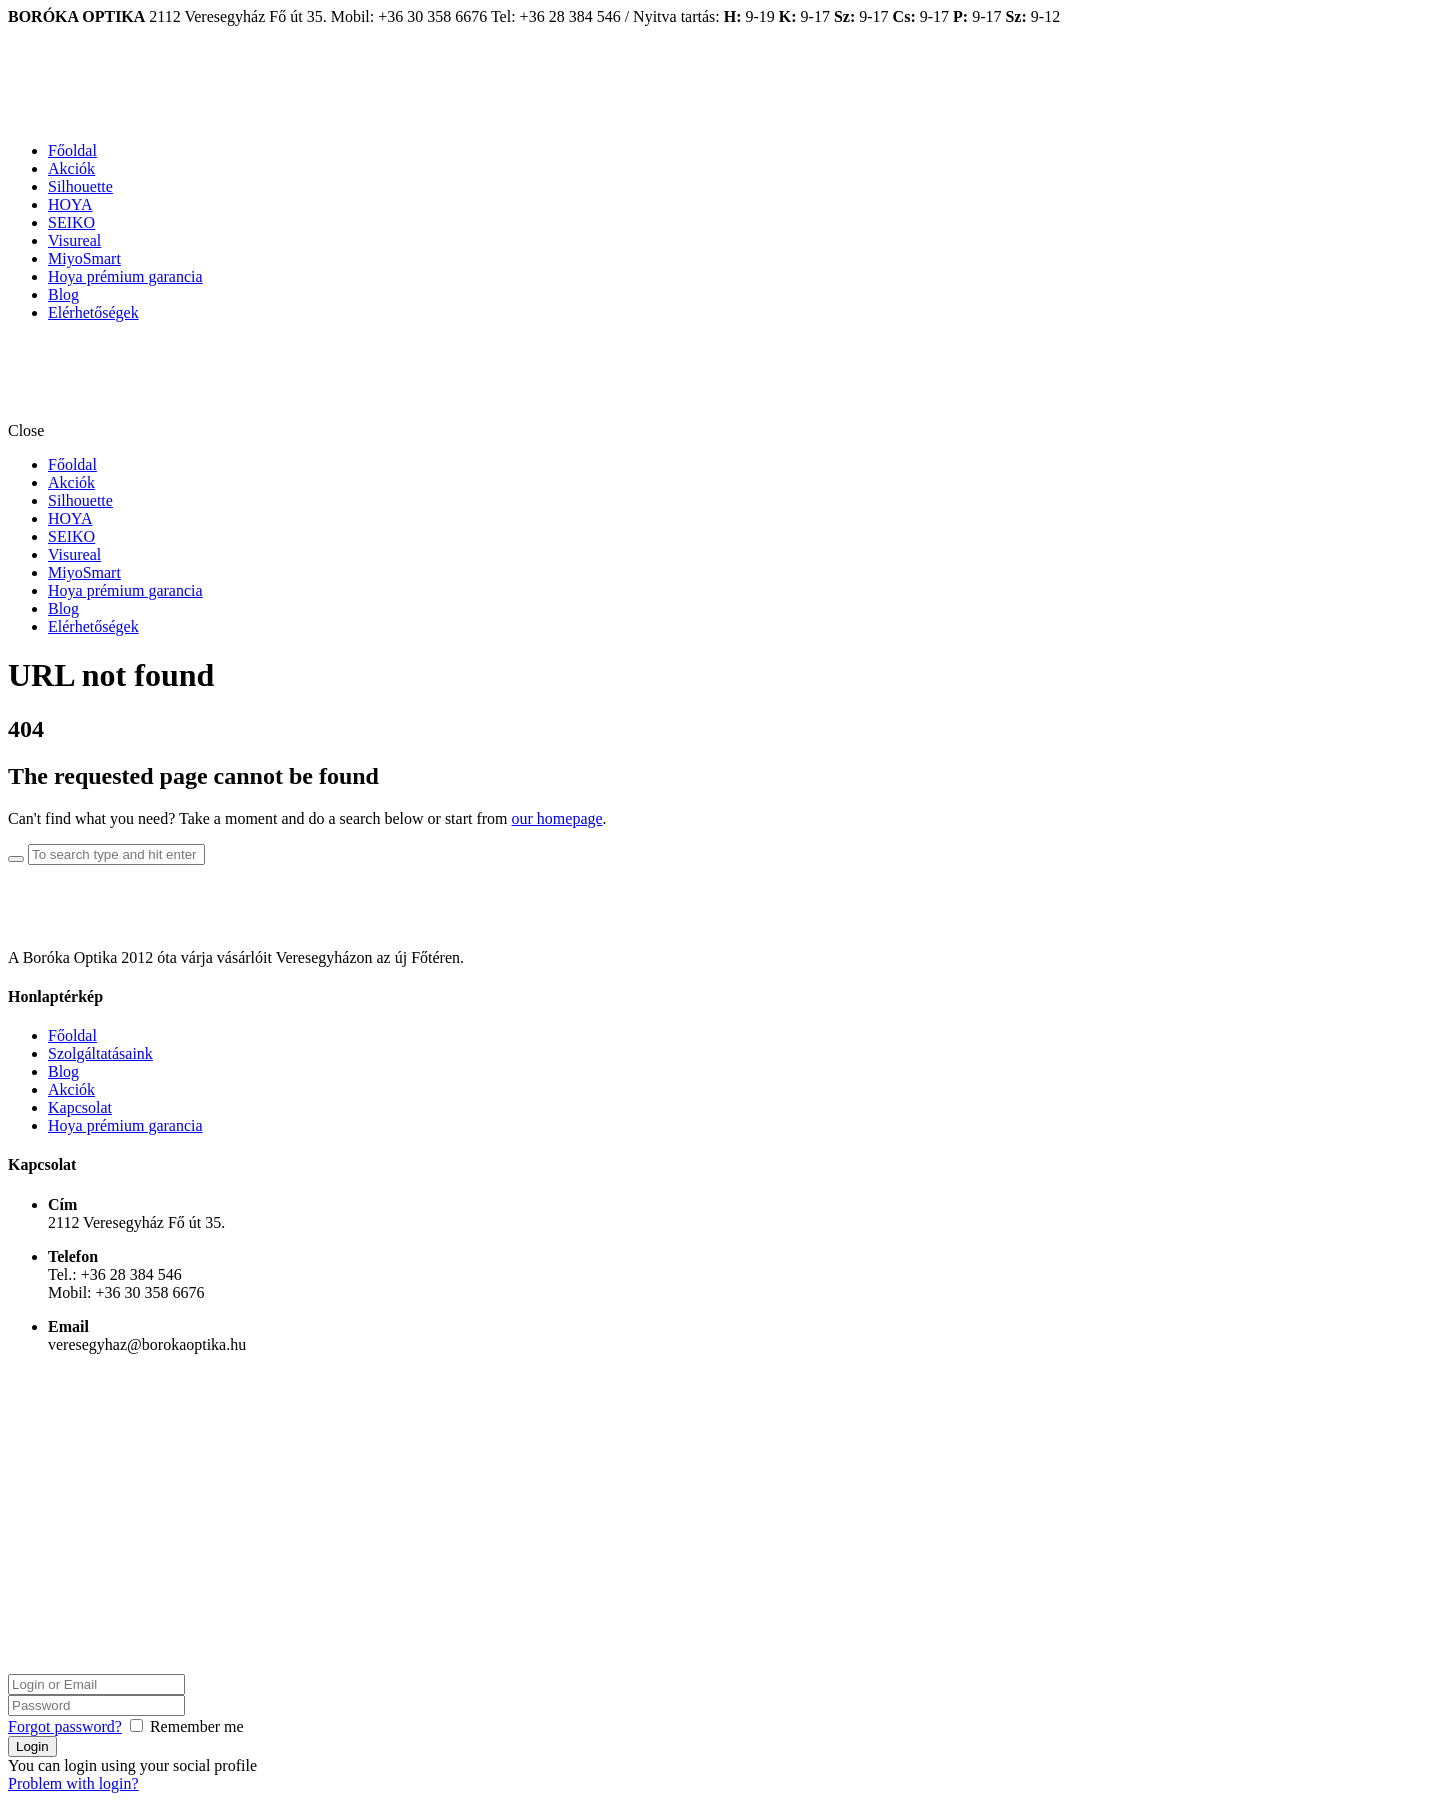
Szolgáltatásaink (100, 1053)
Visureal (74, 240)
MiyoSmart (84, 258)
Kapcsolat (80, 1107)
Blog (63, 294)
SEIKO (71, 222)
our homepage (557, 818)
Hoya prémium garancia (125, 276)
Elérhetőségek (93, 312)
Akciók (71, 168)
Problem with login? (73, 1783)
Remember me (197, 1726)
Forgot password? (65, 1726)
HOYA (70, 204)
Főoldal (72, 150)
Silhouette (80, 186)
